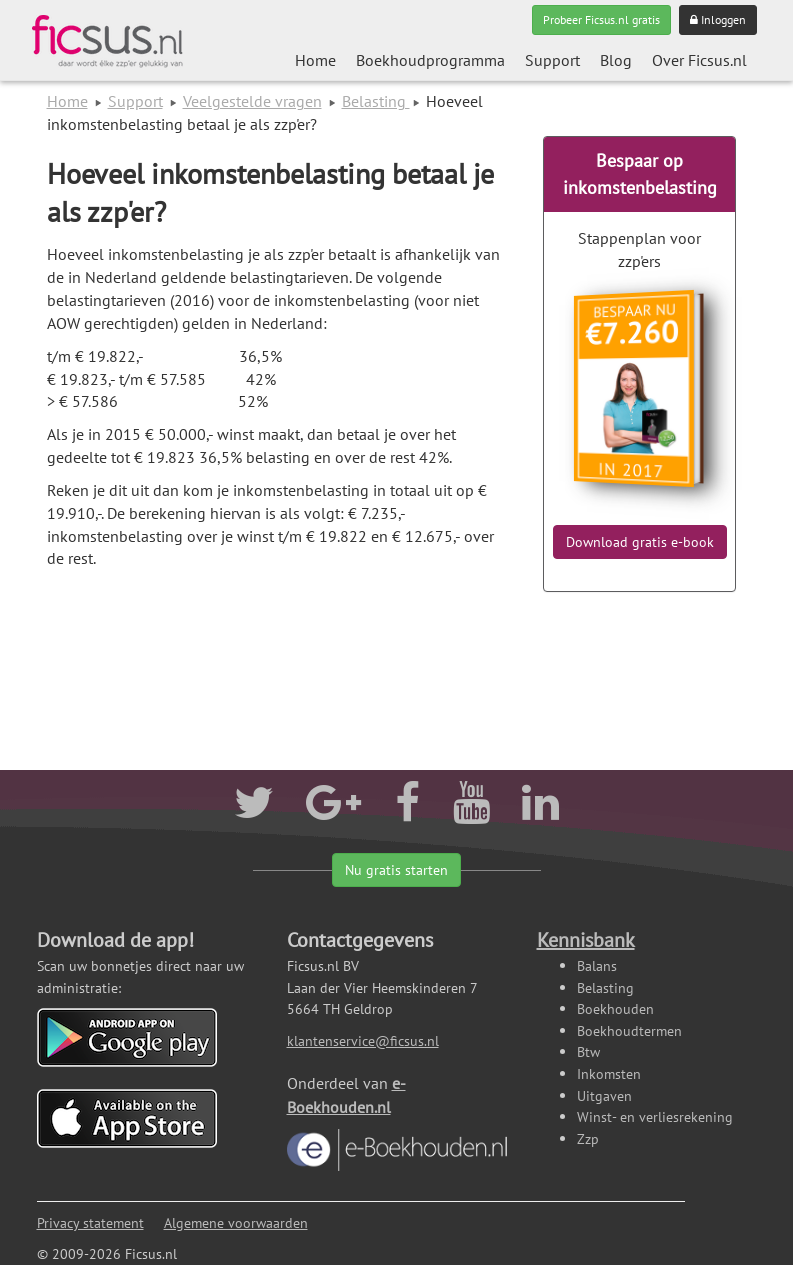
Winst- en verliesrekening (655, 1116)
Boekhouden (615, 1008)
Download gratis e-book (640, 542)
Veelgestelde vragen (252, 101)
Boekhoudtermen (629, 1030)
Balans (597, 965)
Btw (588, 1051)
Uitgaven (604, 1095)
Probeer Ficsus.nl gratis (601, 19)
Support (552, 60)
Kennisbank (586, 940)
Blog (616, 60)
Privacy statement (90, 1222)
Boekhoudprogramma (430, 60)
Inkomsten (609, 1073)
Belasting (376, 101)
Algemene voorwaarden (236, 1222)
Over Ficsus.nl (699, 60)
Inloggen (718, 19)
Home (315, 60)
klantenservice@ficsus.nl (363, 1040)
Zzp (588, 1138)
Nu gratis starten (396, 870)
